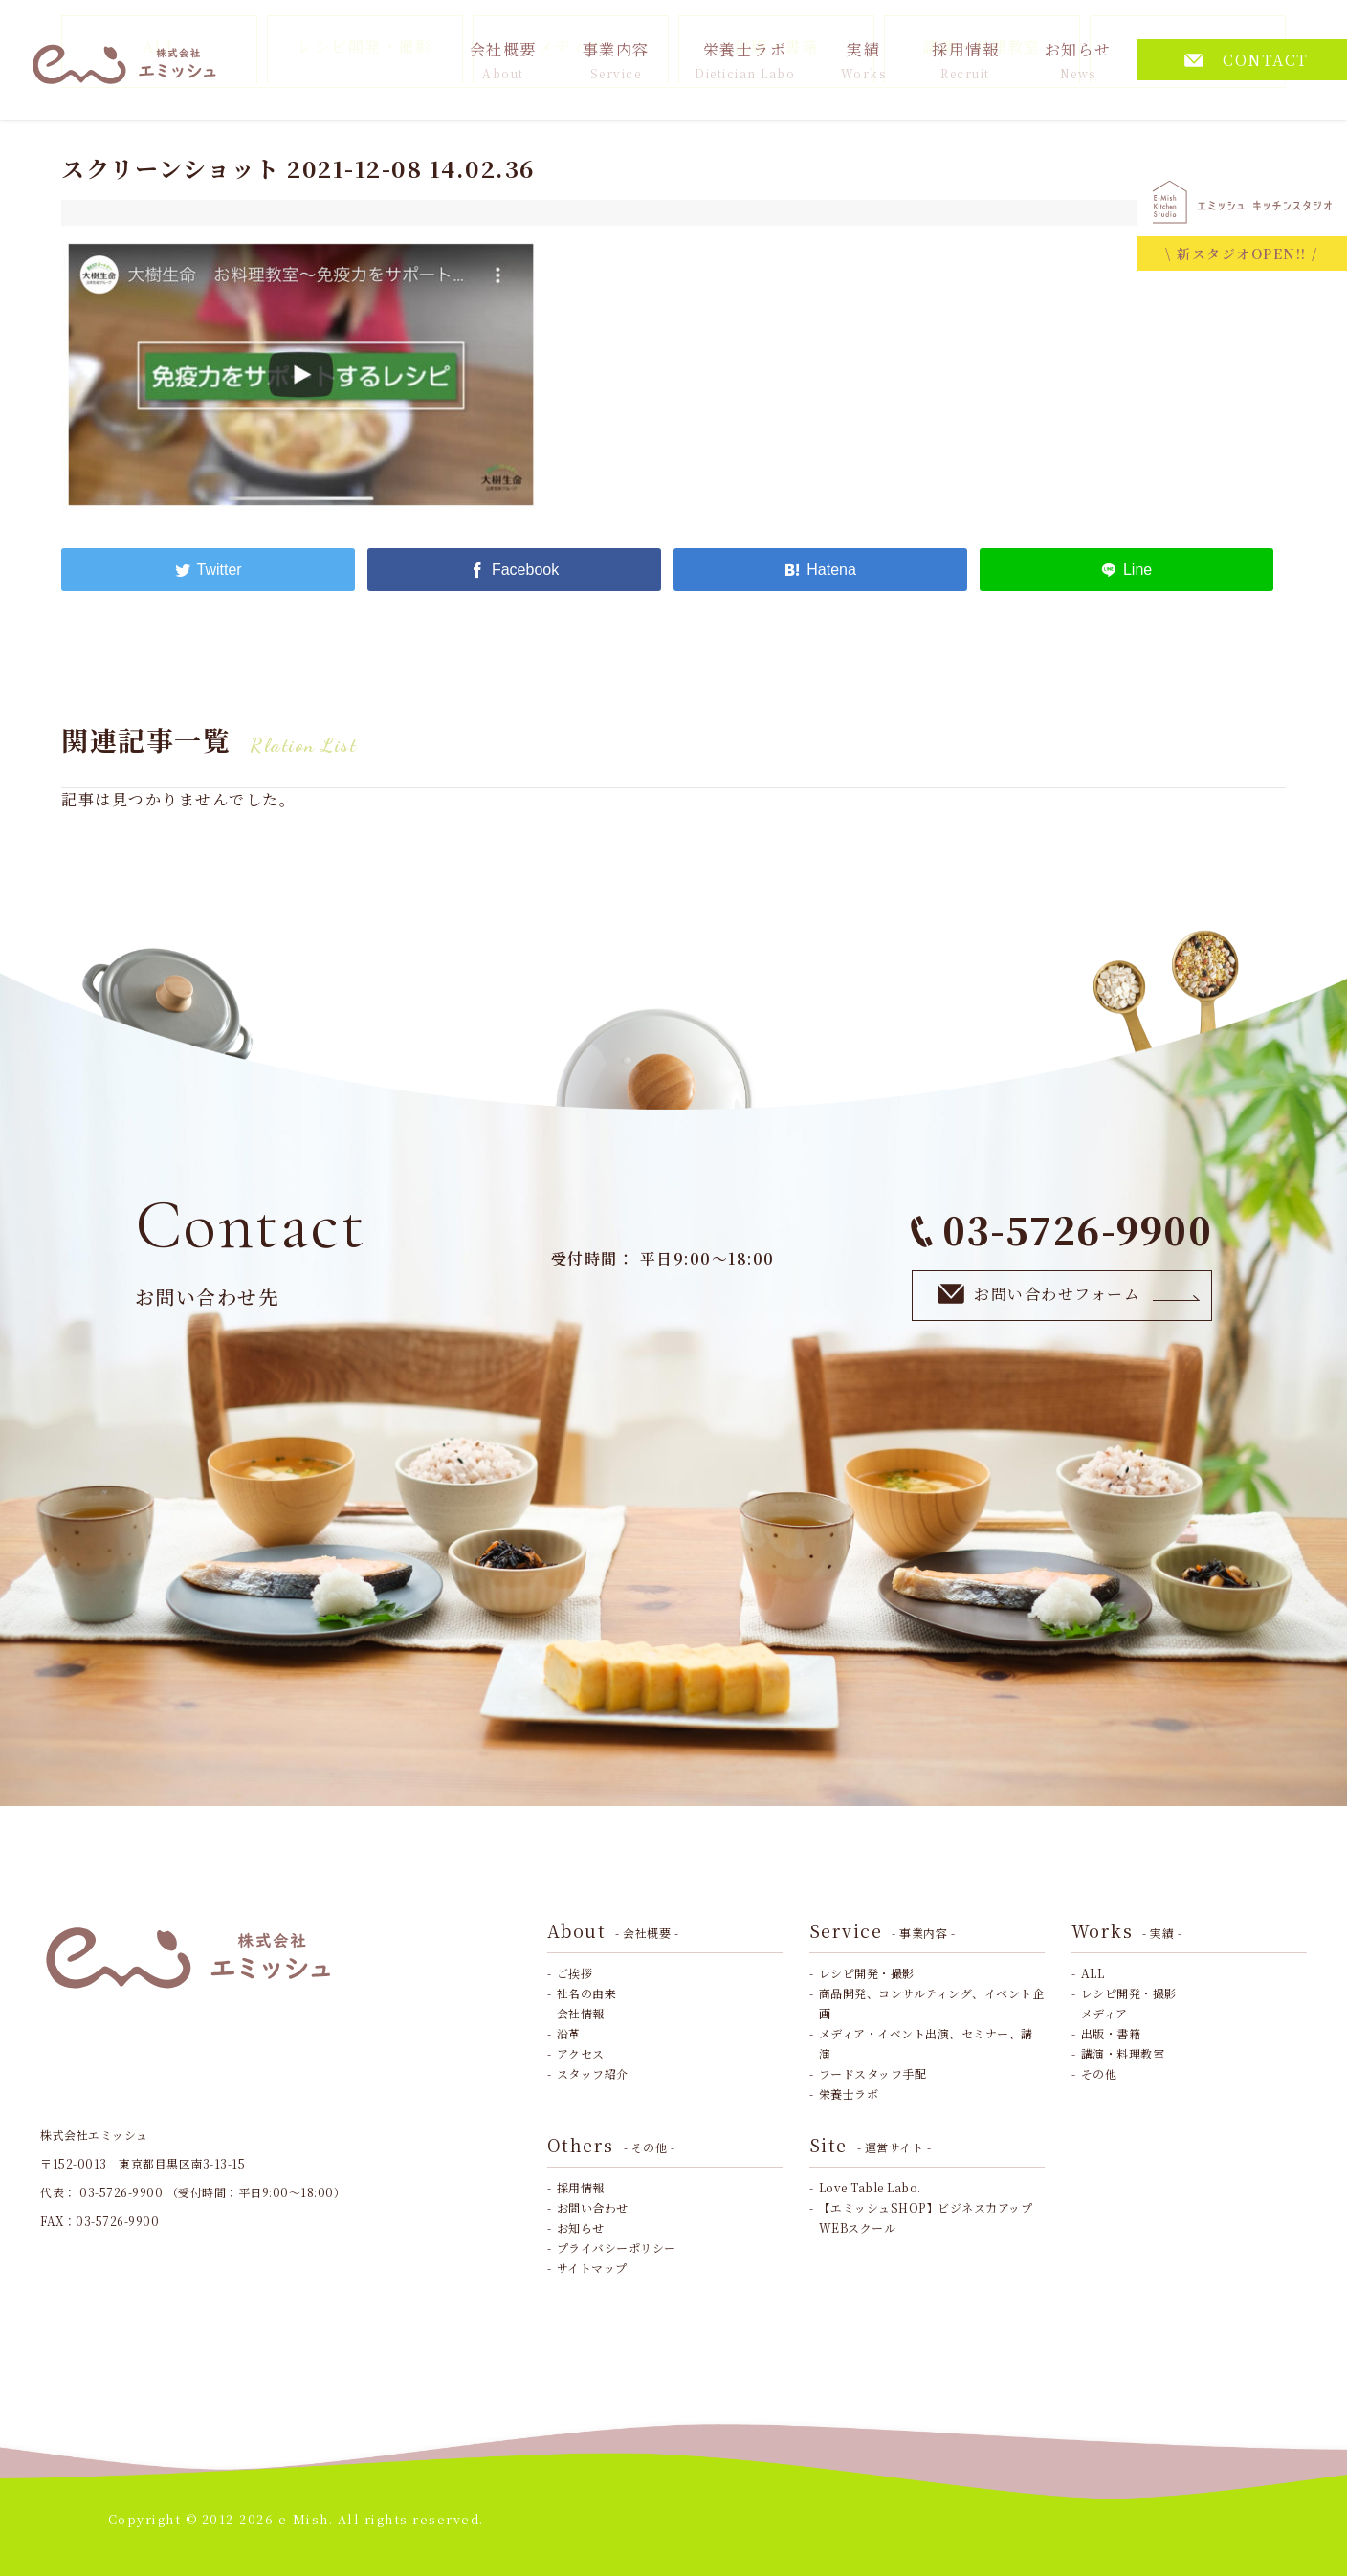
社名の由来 (587, 1993)
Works (1126, 1930)
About (613, 1930)
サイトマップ (592, 2267)
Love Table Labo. (870, 2187)
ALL (1093, 1973)
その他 (1099, 2073)
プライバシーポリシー (616, 2247)
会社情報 (581, 2013)
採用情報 (965, 59)
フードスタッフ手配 (873, 2073)
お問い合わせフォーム (1070, 1295)
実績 (864, 59)
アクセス (581, 2053)
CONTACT (1246, 60)
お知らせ (1078, 59)
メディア (1104, 2013)
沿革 (569, 2033)
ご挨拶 (575, 1973)
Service (882, 1930)
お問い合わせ (593, 2207)
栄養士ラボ (745, 59)
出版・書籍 (1111, 2033)
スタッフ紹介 (593, 2073)
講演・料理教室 (1123, 2053)
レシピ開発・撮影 (867, 1973)
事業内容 (616, 59)
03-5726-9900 (1061, 1229)
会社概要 (503, 59)
